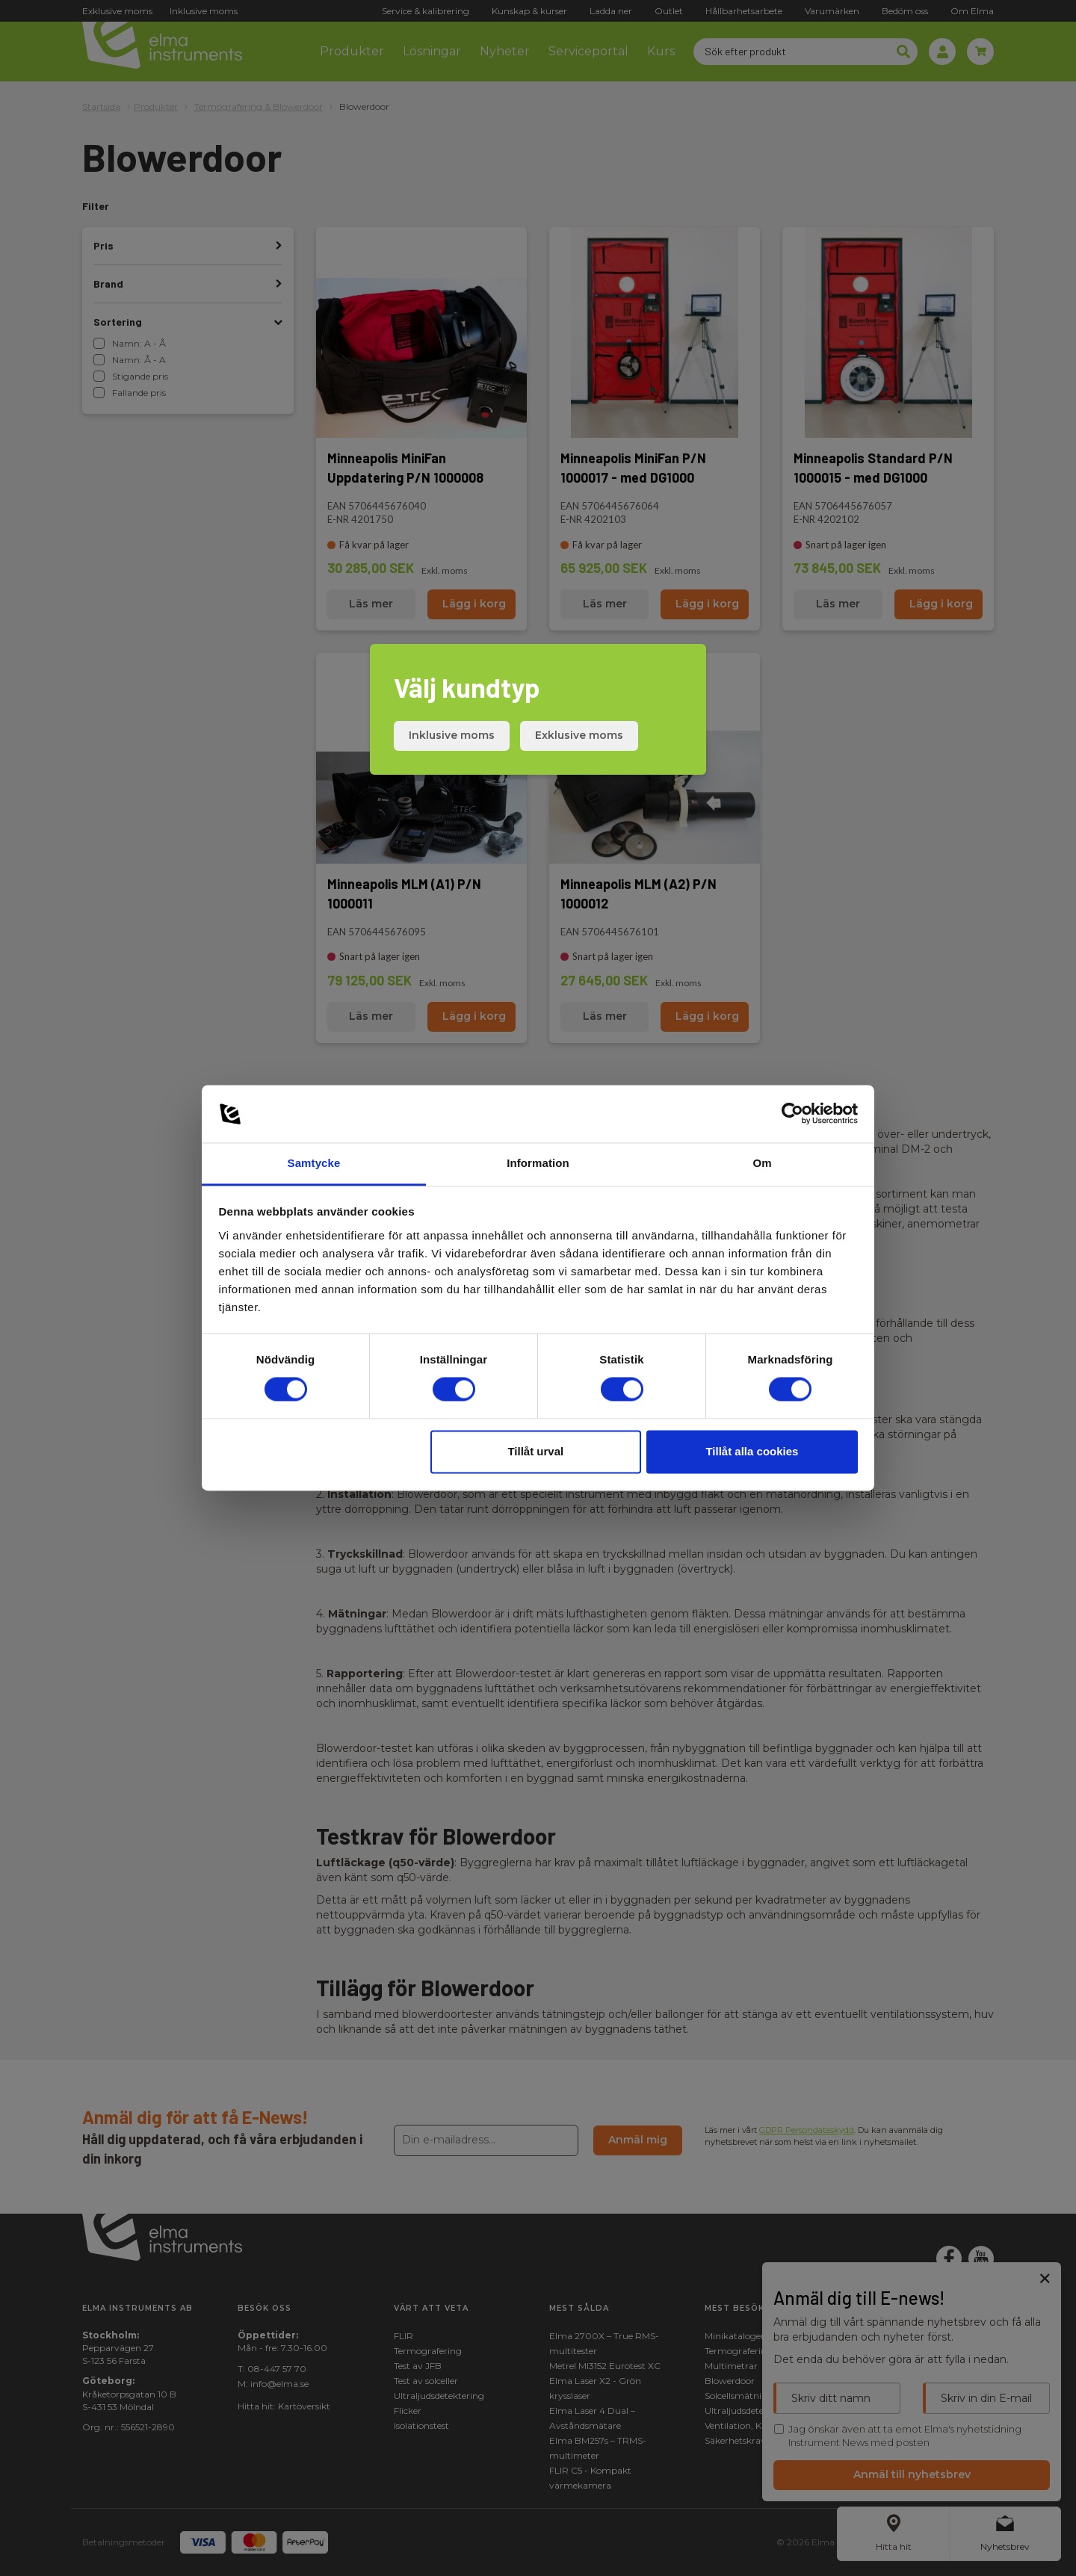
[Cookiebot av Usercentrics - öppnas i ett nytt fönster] (792, 1114)
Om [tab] (761, 1163)
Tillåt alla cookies (751, 1451)
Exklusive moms (579, 735)
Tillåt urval (535, 1451)
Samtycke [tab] (314, 1163)
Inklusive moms (452, 735)
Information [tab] (538, 1163)
